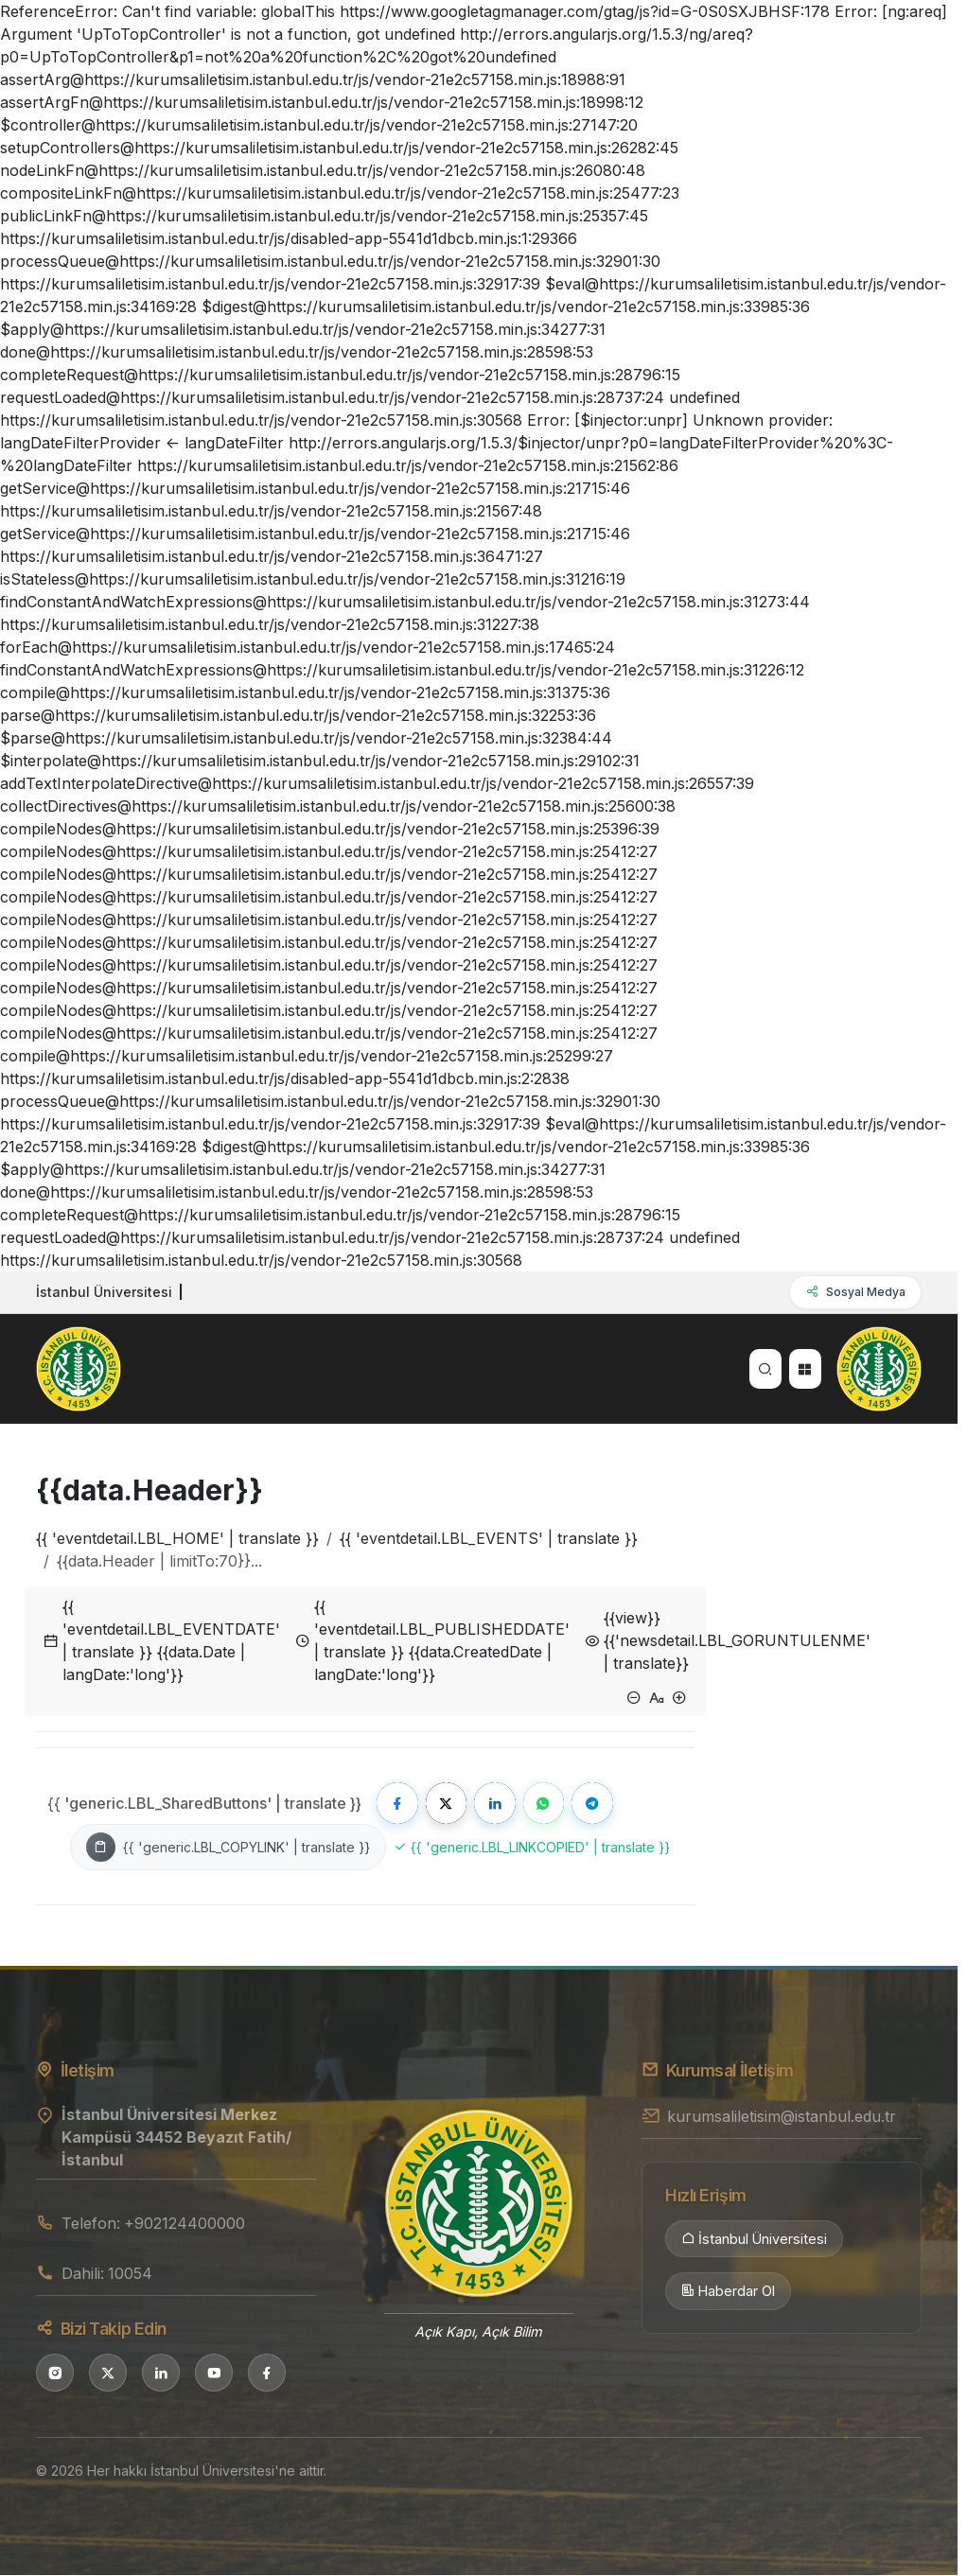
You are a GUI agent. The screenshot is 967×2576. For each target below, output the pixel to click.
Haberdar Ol (728, 2293)
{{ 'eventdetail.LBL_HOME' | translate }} (177, 1538)
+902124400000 (184, 2225)
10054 (130, 2274)
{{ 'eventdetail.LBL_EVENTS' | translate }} (489, 1538)
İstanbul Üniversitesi (754, 2240)
